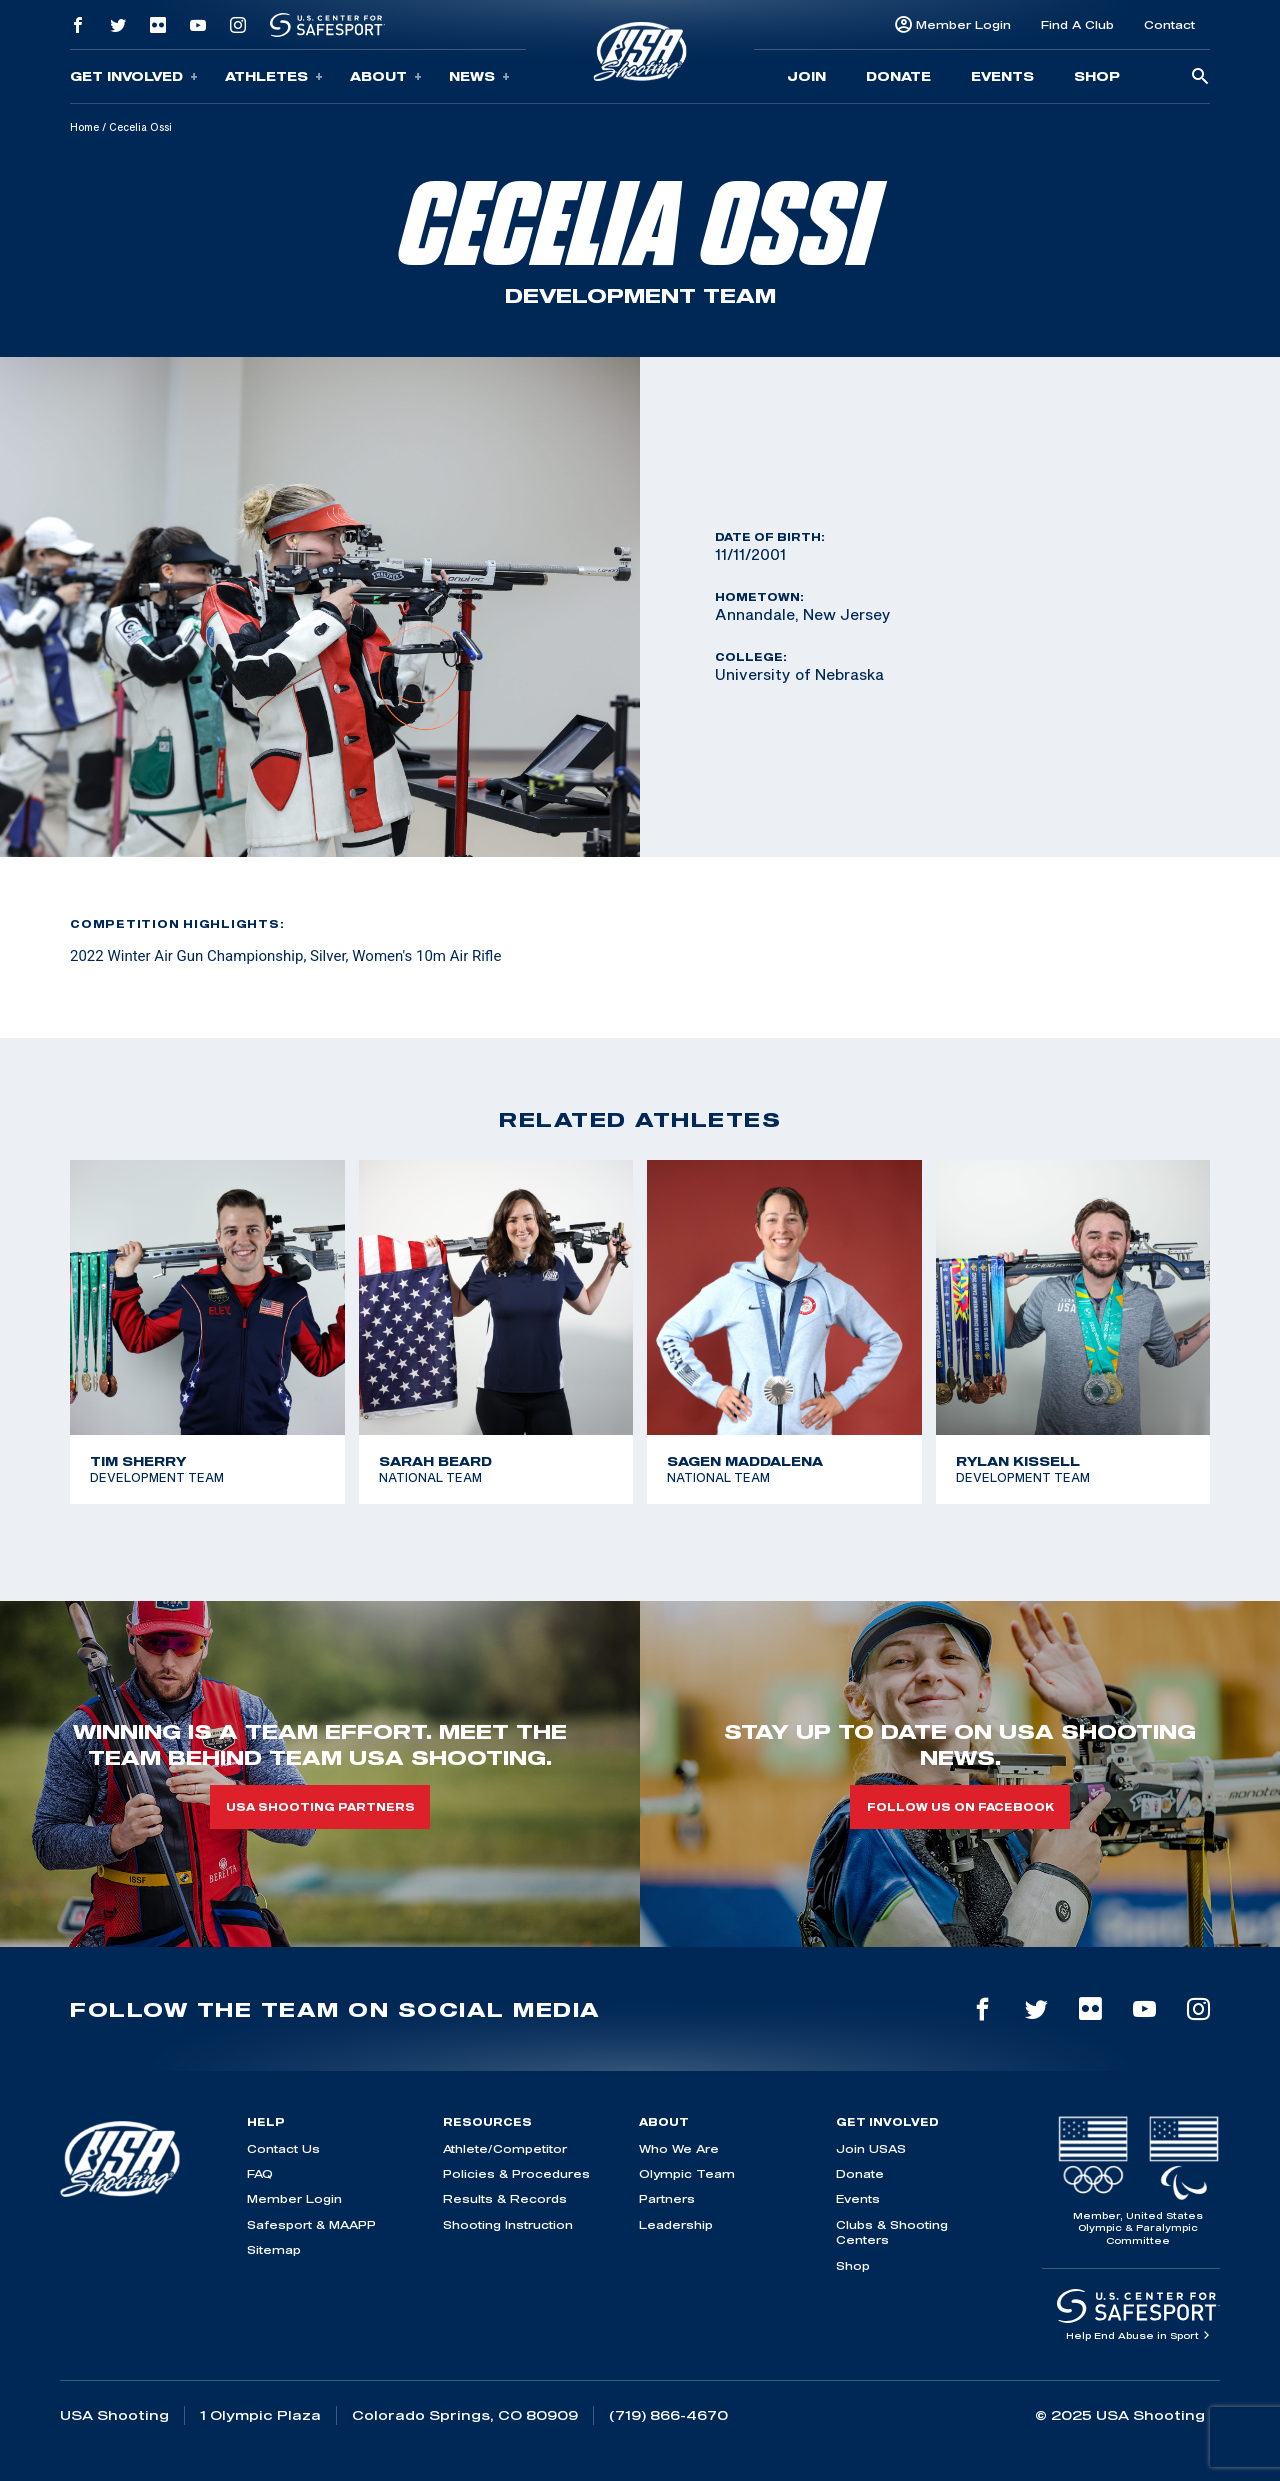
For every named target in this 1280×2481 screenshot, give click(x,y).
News (479, 76)
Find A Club (1077, 24)
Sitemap (274, 2249)
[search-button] (1200, 77)
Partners (667, 2198)
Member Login (963, 24)
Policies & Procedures (516, 2173)
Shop (1097, 76)
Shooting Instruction (508, 2224)
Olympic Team (687, 2173)
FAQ (260, 2173)
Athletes (274, 76)
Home (84, 127)
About (386, 76)
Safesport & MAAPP (311, 2224)
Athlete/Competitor (505, 2148)
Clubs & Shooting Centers (892, 2232)
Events (1002, 76)
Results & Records (505, 2198)
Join (806, 76)
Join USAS (871, 2148)
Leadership (676, 2224)
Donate (898, 76)
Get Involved (134, 76)
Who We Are (679, 2148)
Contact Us (283, 2148)
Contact (1169, 24)
